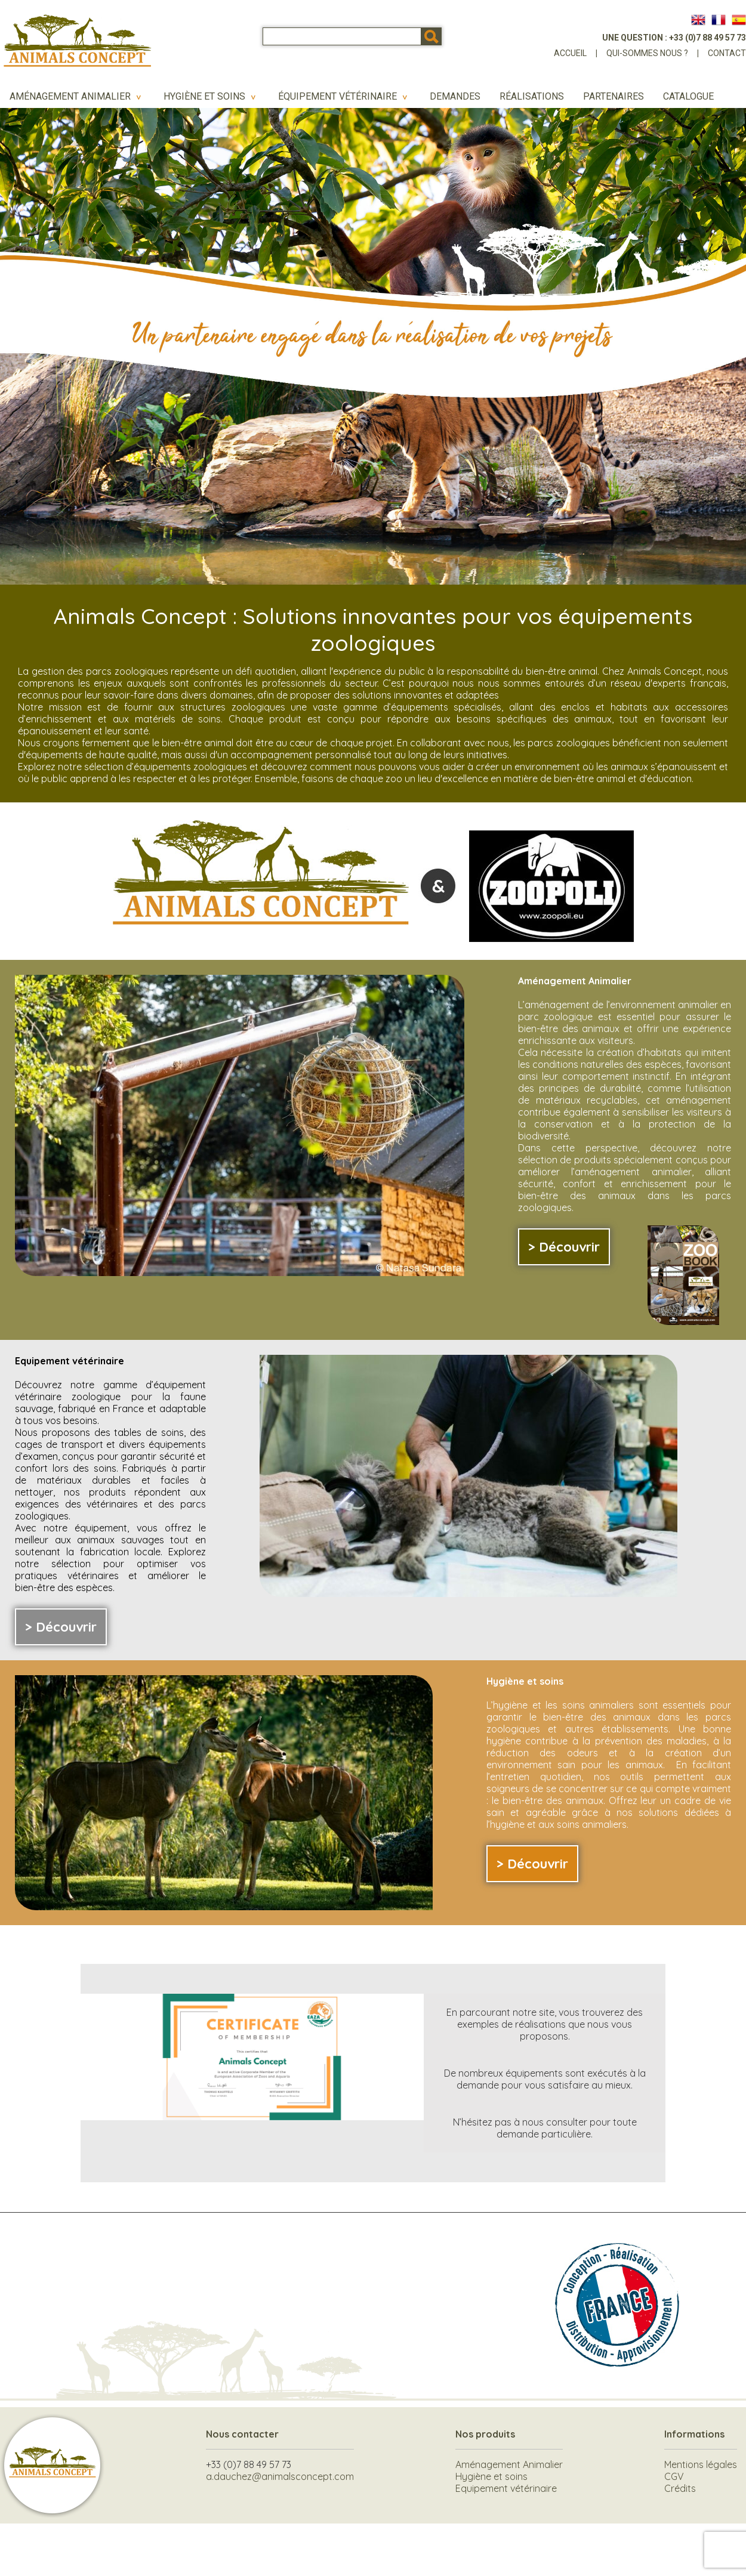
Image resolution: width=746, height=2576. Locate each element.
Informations (694, 2434)
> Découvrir (564, 1246)
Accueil (570, 53)
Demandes (455, 96)
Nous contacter (242, 2434)
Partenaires (613, 96)
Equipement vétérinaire (506, 2488)
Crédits (680, 2488)
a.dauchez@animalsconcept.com (280, 2476)
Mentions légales (700, 2464)
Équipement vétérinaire (344, 96)
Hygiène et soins (211, 96)
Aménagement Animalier (77, 96)
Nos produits (485, 2434)
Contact (727, 53)
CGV (674, 2476)
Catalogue (688, 96)
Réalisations (532, 96)
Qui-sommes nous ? (647, 53)
